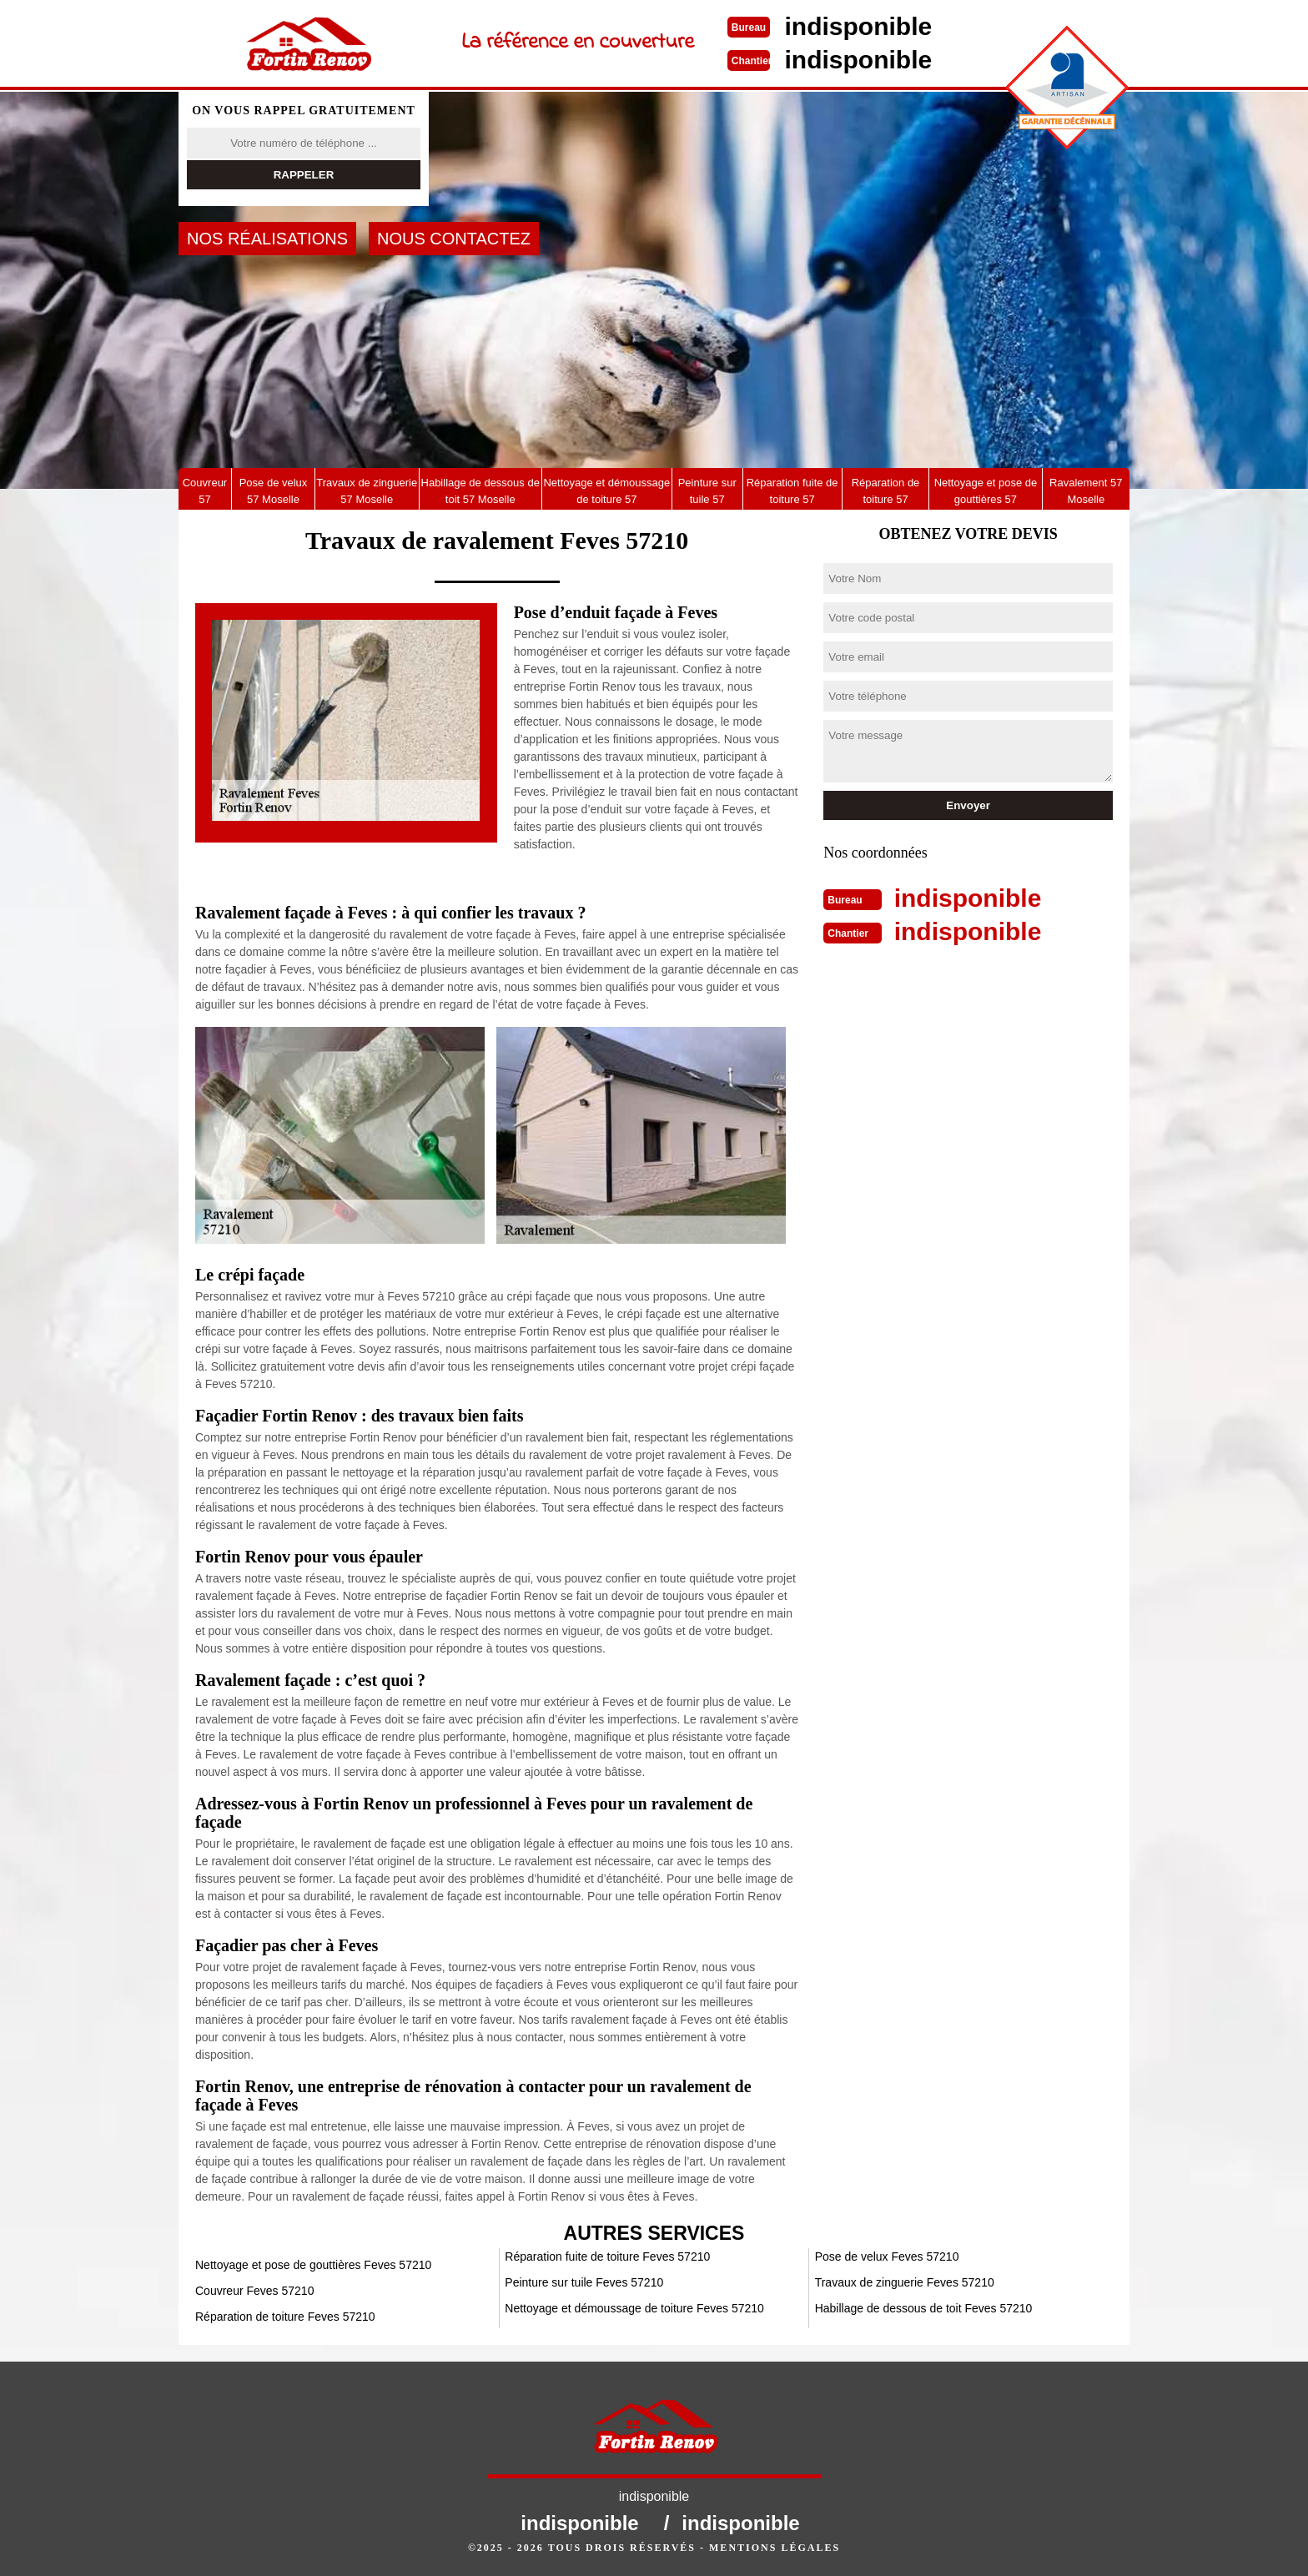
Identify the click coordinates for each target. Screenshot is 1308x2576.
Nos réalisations (267, 238)
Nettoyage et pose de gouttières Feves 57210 (313, 2265)
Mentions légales (774, 2547)
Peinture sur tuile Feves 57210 (584, 2282)
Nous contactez (454, 238)
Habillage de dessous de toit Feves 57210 (924, 2308)
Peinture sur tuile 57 (707, 491)
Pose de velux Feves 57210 (887, 2256)
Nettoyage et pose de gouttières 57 (986, 491)
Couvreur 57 (205, 491)
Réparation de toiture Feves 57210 (285, 2316)
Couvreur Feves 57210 (254, 2290)
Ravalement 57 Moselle (1085, 491)
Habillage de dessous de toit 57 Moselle (480, 491)
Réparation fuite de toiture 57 (792, 491)
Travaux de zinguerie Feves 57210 (904, 2282)
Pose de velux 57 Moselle (273, 491)
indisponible (859, 26)
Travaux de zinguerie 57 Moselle (366, 491)
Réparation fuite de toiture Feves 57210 (607, 2256)
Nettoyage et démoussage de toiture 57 (606, 491)
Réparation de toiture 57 (886, 491)
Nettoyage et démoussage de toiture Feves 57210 (634, 2308)
